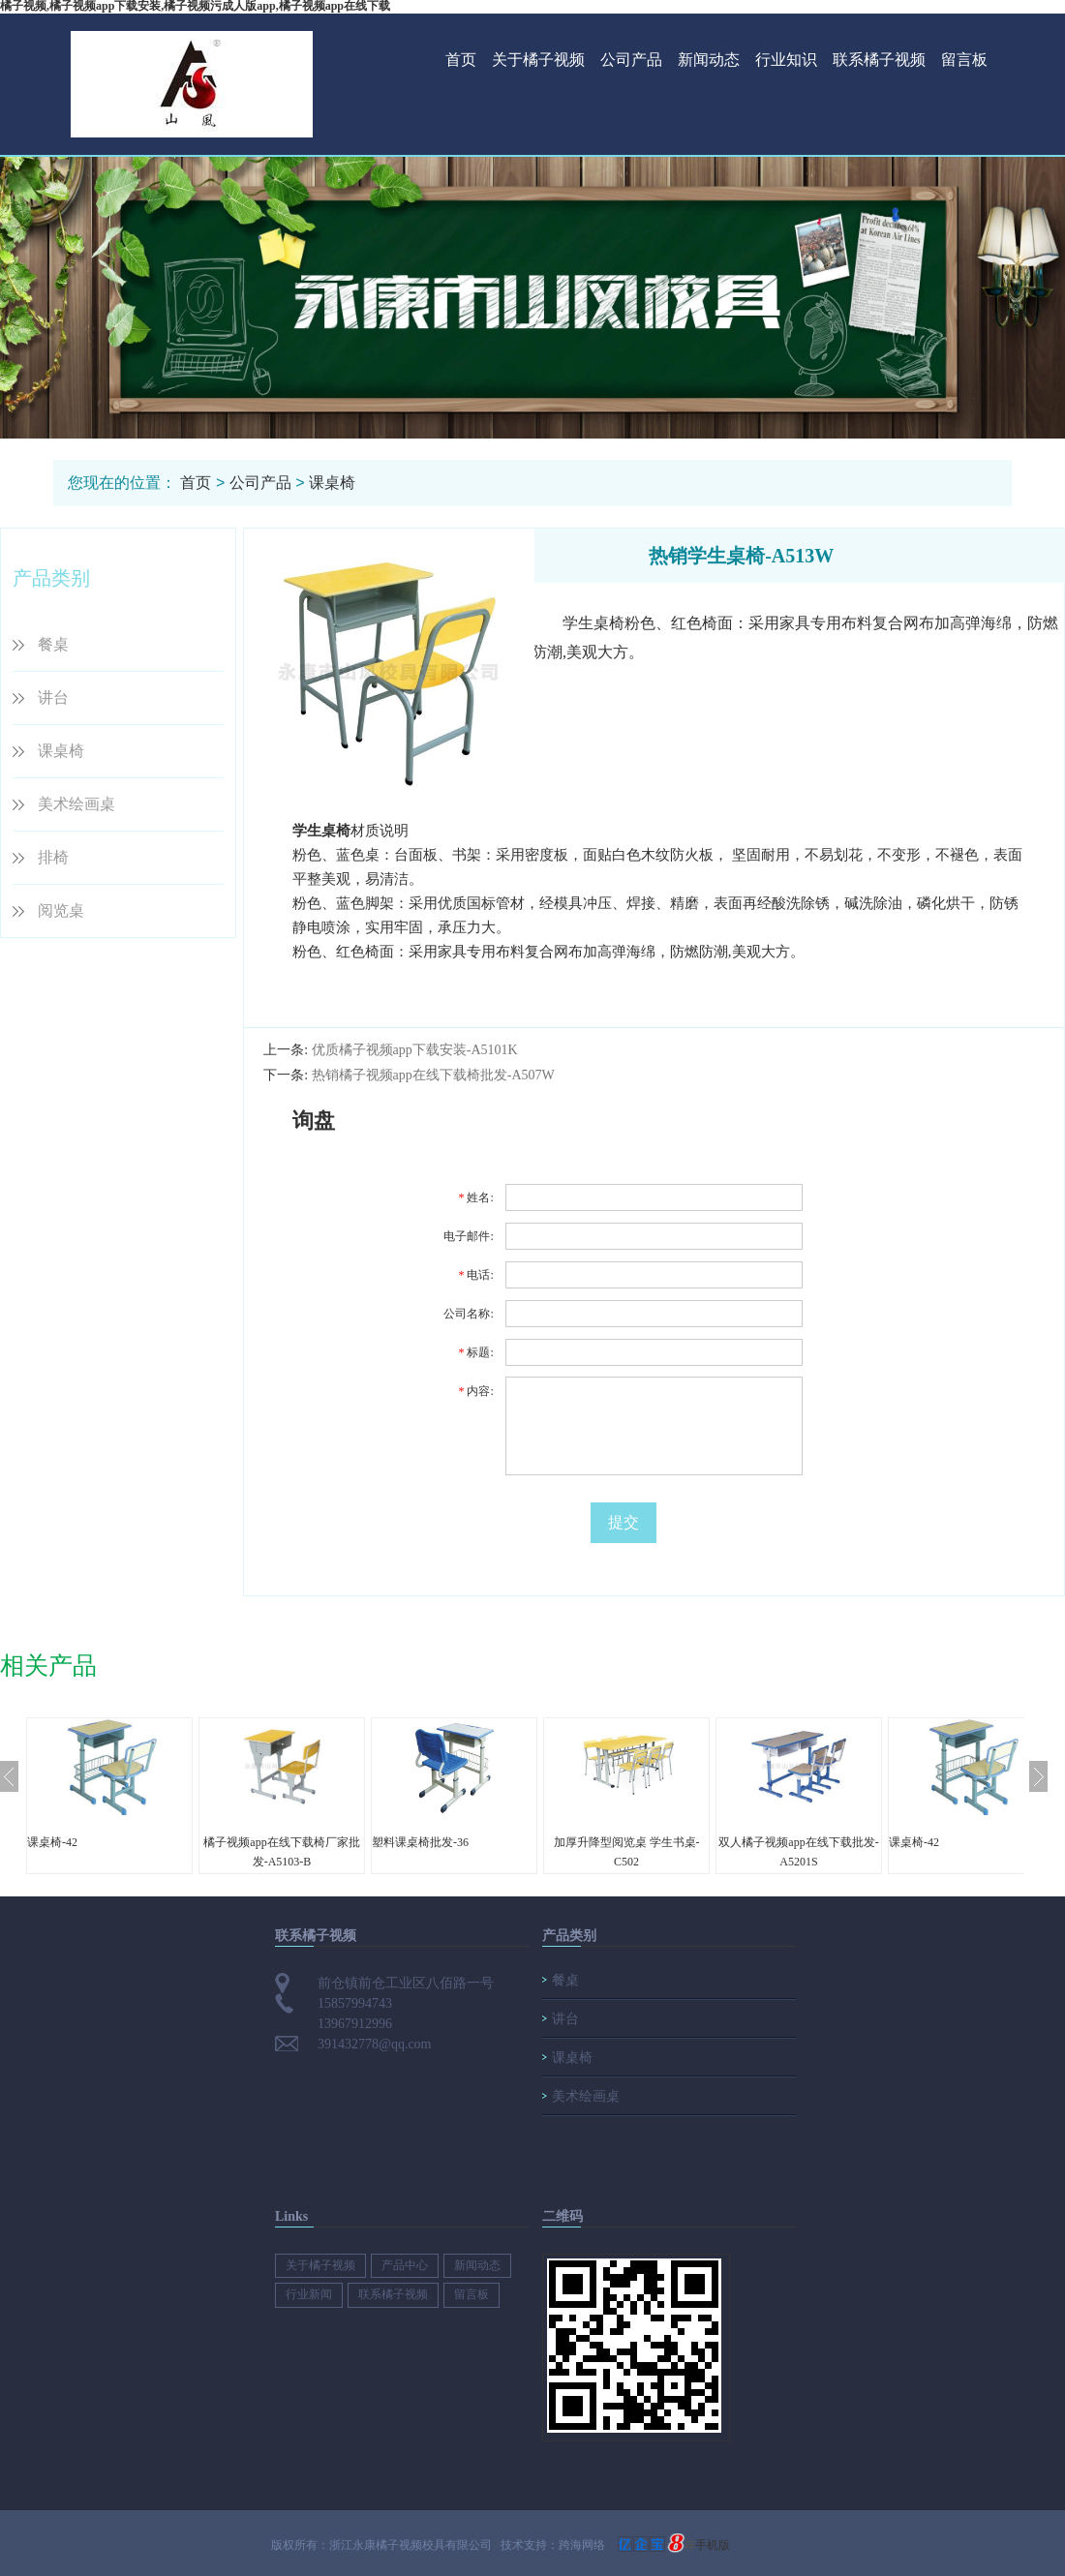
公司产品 (631, 59)
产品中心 (404, 2265)
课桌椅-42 (52, 1842)
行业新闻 (309, 2294)
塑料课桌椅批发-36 (420, 1842)
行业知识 (786, 59)
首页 (460, 59)
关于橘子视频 (538, 59)
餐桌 (53, 644)
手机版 (712, 2545)
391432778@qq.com (375, 2044)
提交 (623, 1522)
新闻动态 (709, 59)
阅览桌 (61, 910)
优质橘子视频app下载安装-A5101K (415, 1050)
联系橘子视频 (879, 59)
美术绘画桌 (76, 804)
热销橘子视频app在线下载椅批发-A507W (433, 1075)
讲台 (53, 697)
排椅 (53, 857)
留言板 (964, 59)
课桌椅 (332, 482)
